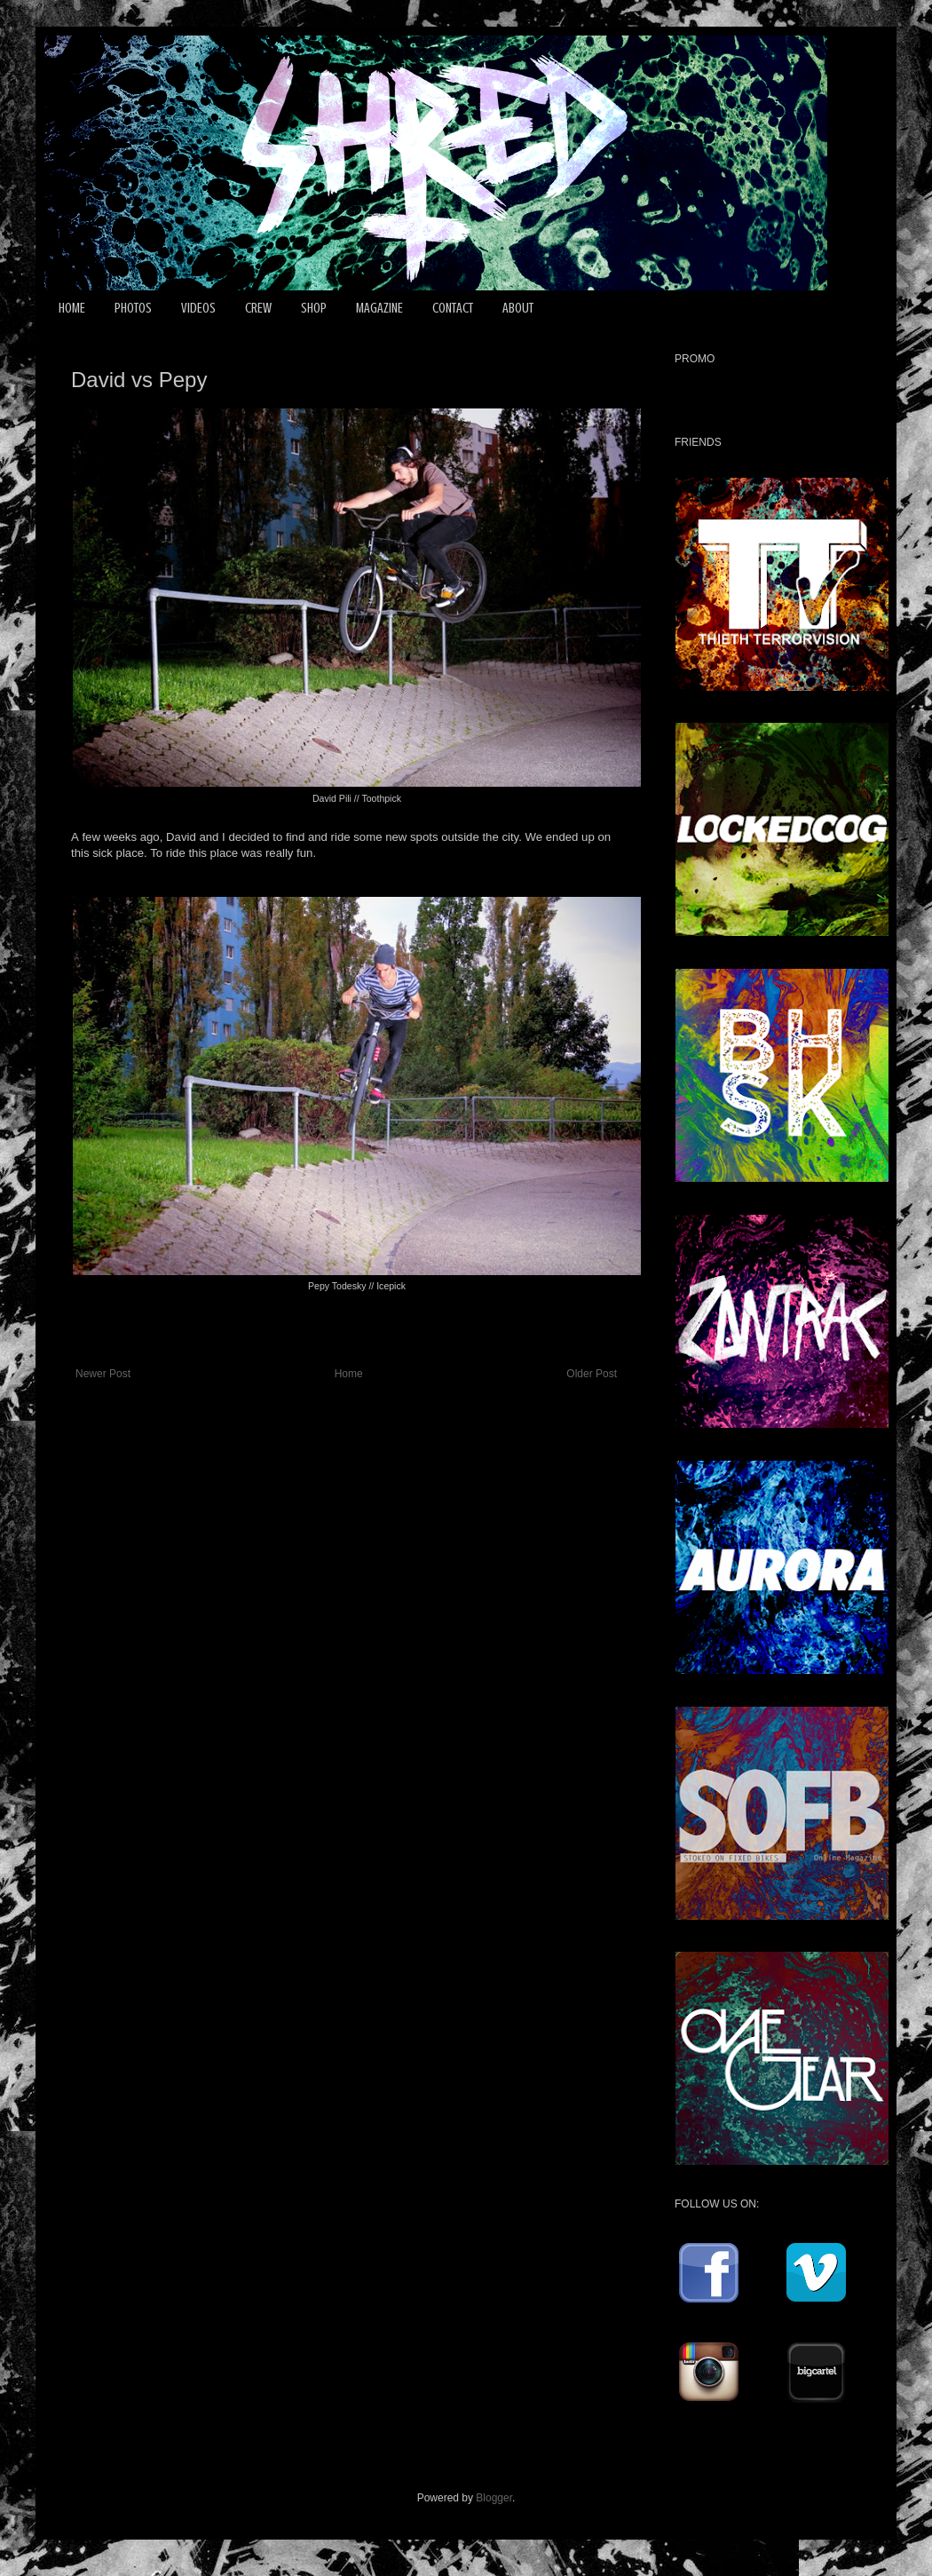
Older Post (591, 1373)
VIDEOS (198, 308)
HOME (72, 308)
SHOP (314, 308)
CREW (258, 308)
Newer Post (102, 1373)
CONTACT (452, 308)
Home (349, 1373)
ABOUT (517, 308)
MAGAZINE (379, 308)
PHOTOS (133, 308)
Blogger (494, 2498)
